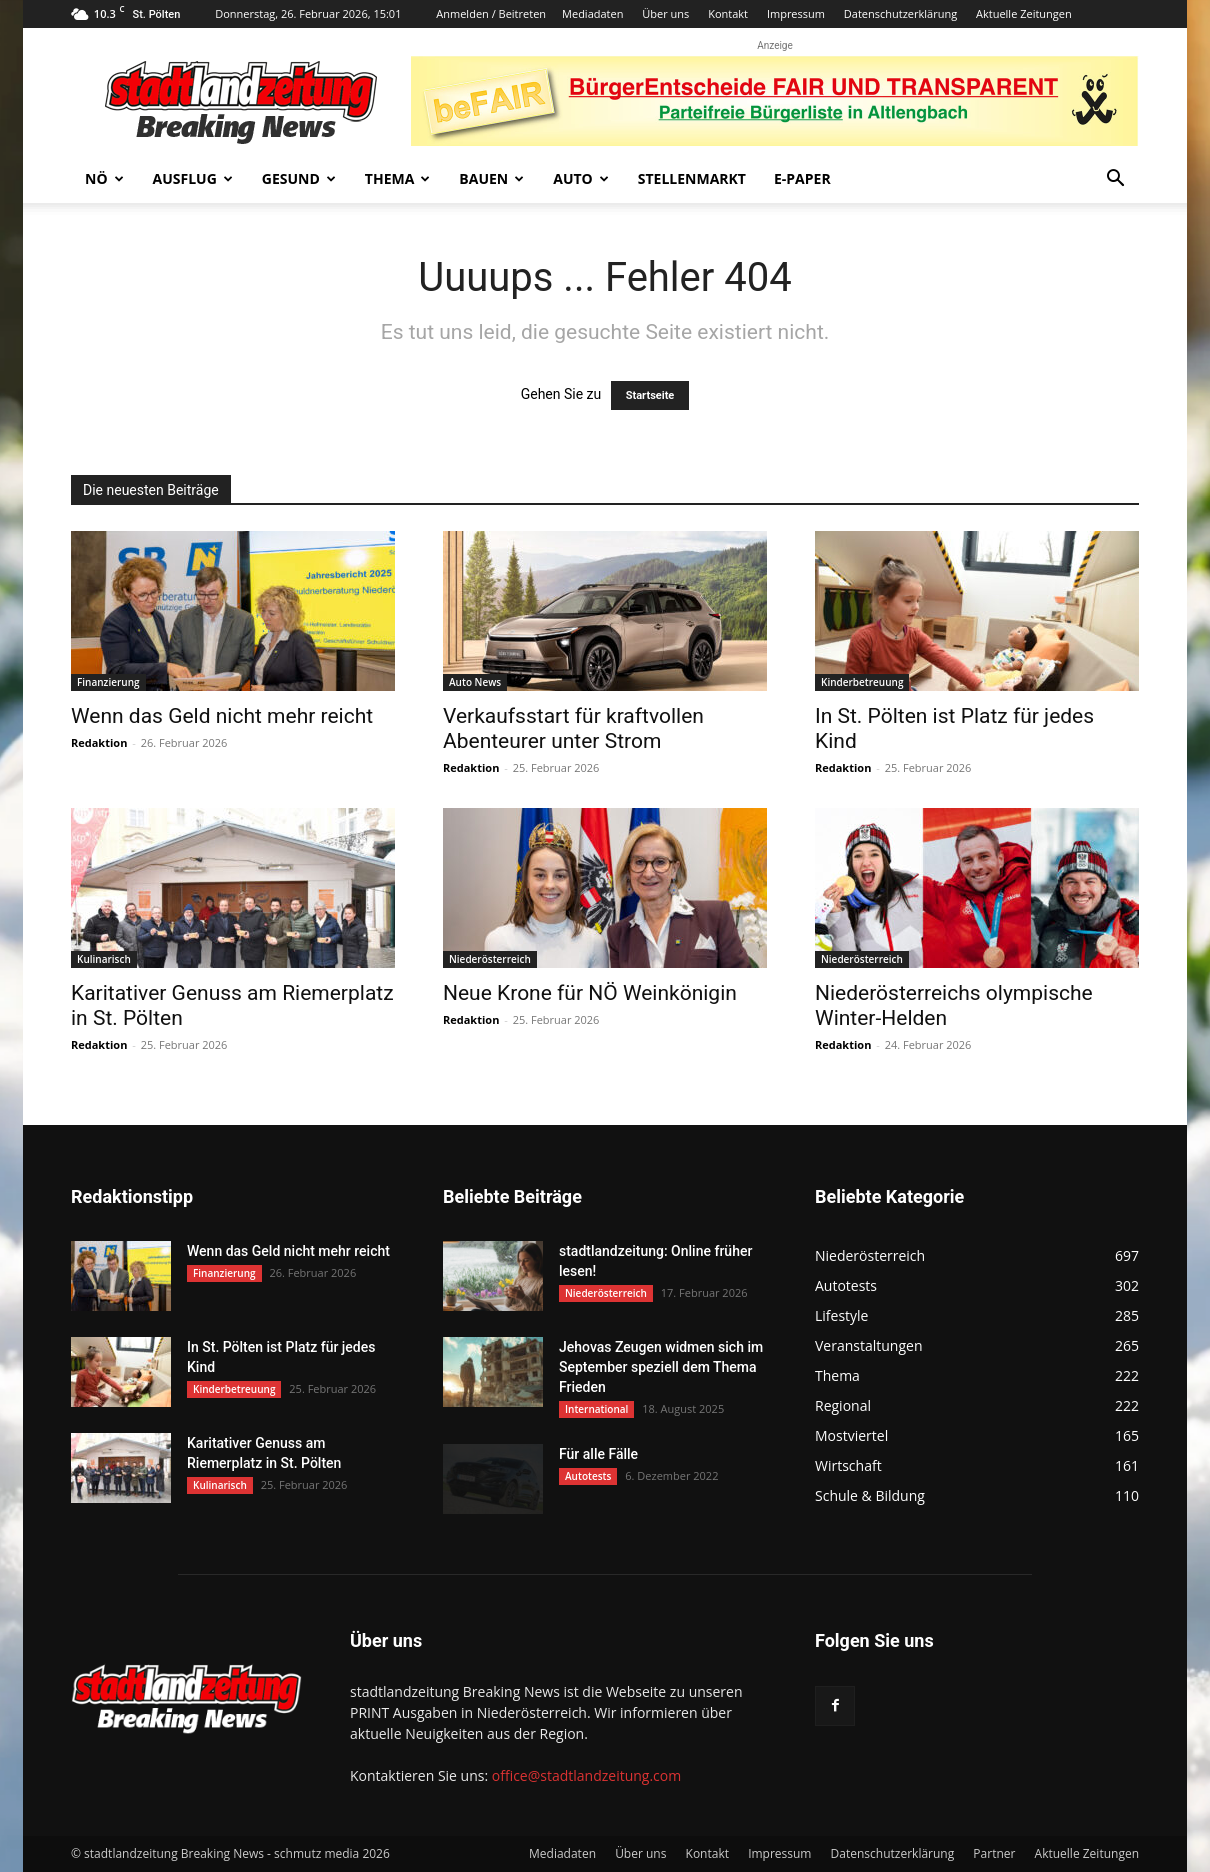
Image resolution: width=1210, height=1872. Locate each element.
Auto (581, 178)
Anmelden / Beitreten (491, 13)
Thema (398, 178)
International (596, 1409)
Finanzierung (108, 682)
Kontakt (728, 13)
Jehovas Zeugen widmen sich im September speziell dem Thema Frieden (661, 1367)
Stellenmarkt (692, 178)
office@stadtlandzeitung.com (586, 1775)
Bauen (491, 178)
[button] (1115, 180)
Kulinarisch (104, 959)
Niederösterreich (490, 959)
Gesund (299, 178)
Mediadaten (592, 13)
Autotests (588, 1476)
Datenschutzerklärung (900, 13)
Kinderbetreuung (862, 682)
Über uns (665, 13)
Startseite (650, 395)
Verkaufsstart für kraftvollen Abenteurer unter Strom (573, 728)
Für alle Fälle (598, 1454)
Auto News (475, 682)
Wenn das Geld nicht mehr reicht (222, 716)
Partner (994, 1853)
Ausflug (193, 178)
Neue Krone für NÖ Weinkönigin (590, 993)
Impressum (796, 13)
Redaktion (99, 742)
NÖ (104, 178)
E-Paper (802, 178)
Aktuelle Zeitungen (1024, 13)
